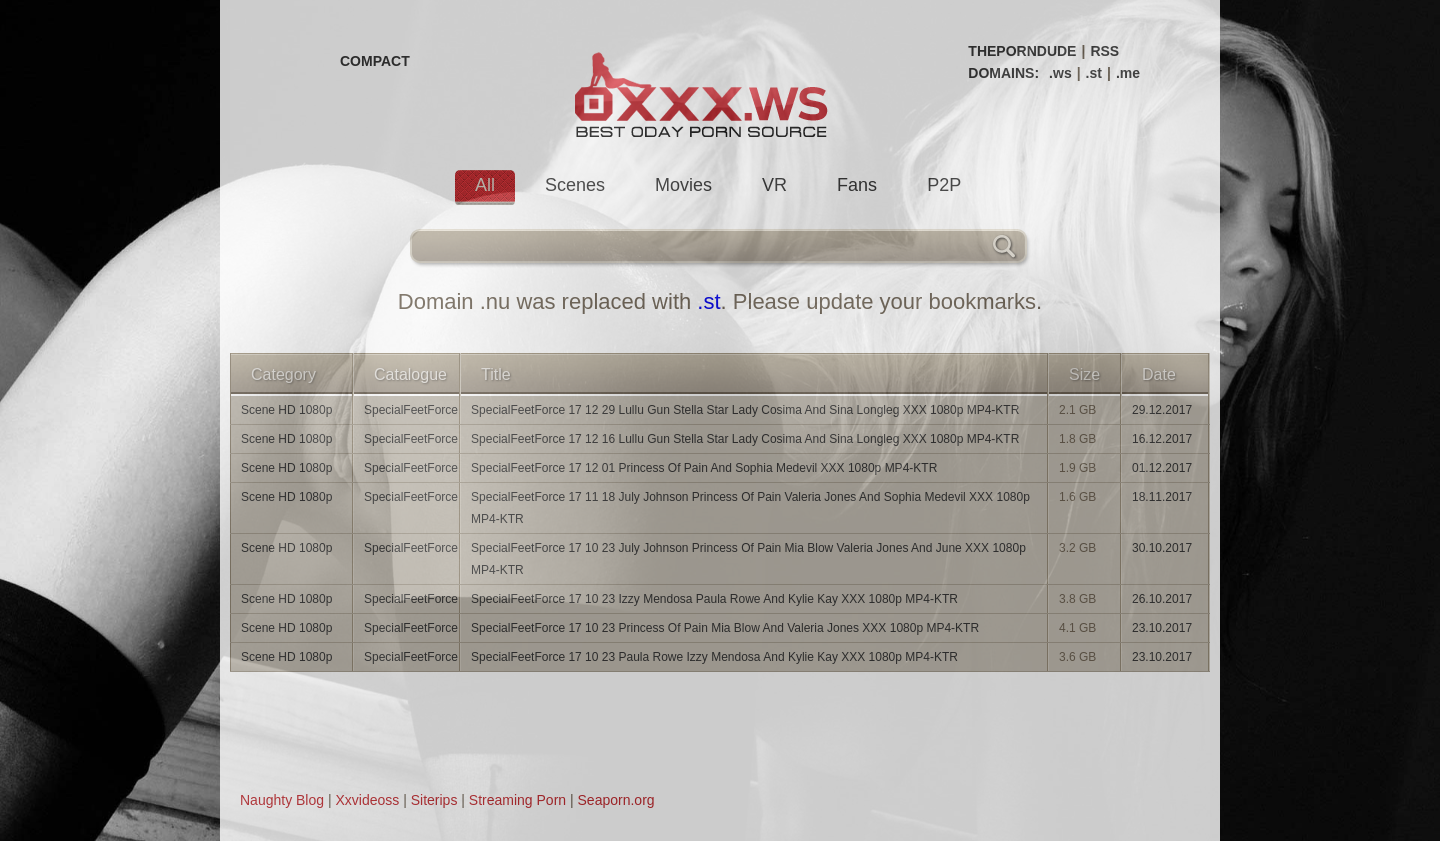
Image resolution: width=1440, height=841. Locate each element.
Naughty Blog (282, 800)
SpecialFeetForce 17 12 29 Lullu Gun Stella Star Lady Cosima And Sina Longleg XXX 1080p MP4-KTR (745, 410)
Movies (683, 185)
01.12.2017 (1162, 468)
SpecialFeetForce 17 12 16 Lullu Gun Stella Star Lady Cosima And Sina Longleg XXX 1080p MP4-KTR (745, 439)
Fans (857, 185)
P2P (944, 185)
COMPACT (375, 61)
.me (1128, 73)
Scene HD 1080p (286, 410)
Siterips (434, 800)
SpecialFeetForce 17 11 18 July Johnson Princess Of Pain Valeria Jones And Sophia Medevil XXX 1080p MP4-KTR (750, 508)
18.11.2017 (1162, 497)
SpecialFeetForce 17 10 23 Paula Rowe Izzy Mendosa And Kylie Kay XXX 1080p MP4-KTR (714, 657)
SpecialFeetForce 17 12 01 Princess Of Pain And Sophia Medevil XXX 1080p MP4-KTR (704, 468)
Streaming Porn (517, 800)
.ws (1060, 73)
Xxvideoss (367, 800)
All (485, 185)
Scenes (575, 185)
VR (774, 185)
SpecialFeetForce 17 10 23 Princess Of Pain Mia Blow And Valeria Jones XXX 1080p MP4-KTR (725, 628)
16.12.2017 (1162, 439)
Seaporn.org (616, 800)
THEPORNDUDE (1022, 51)
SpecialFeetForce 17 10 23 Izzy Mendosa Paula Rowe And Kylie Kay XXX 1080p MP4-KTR (714, 599)
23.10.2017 (1162, 628)
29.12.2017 (1162, 410)
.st (1094, 73)
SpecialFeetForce (411, 410)
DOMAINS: (1003, 73)
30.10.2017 (1162, 548)
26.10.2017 (1162, 599)
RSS (1104, 51)
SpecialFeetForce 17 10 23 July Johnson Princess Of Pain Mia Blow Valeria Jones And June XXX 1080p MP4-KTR (748, 559)
